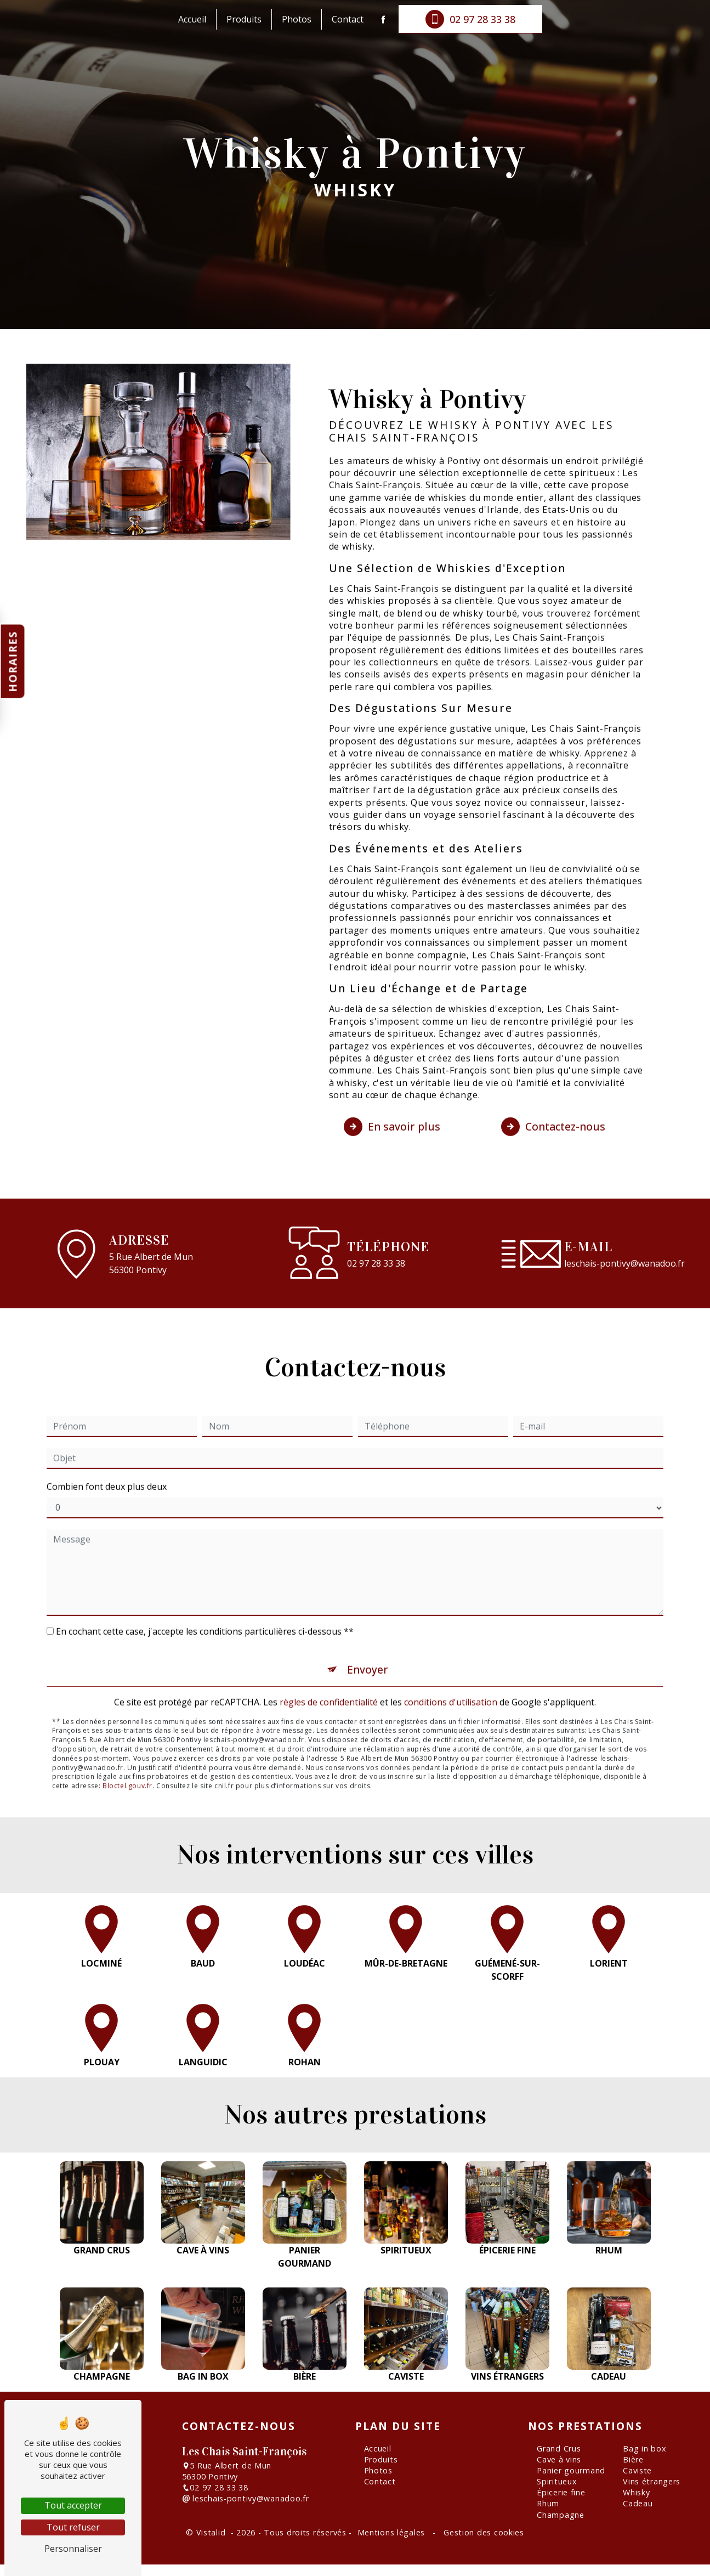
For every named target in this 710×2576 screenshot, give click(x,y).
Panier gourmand (571, 2470)
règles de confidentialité (329, 1679)
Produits (244, 19)
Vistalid (212, 2532)
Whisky (636, 2492)
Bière (633, 2459)
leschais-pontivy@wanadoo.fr (624, 1263)
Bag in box (644, 2448)
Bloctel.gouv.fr (127, 1762)
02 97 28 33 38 (470, 19)
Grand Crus (559, 2448)
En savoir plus (392, 1103)
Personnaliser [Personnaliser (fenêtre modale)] (73, 2549)
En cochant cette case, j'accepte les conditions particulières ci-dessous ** (205, 1608)
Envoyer (367, 1646)
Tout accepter (73, 2505)
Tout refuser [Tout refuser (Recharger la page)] (73, 2527)
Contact (347, 19)
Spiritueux (557, 2481)
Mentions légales (391, 2532)
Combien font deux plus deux (107, 1463)
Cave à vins (559, 2459)
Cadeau (637, 2503)
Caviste (637, 2470)
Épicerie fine (561, 2492)
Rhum (548, 2503)
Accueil (192, 19)
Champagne (560, 2515)
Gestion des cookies (482, 2532)
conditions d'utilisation (450, 1679)
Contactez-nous (553, 1103)
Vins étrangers (651, 2481)
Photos (296, 19)
